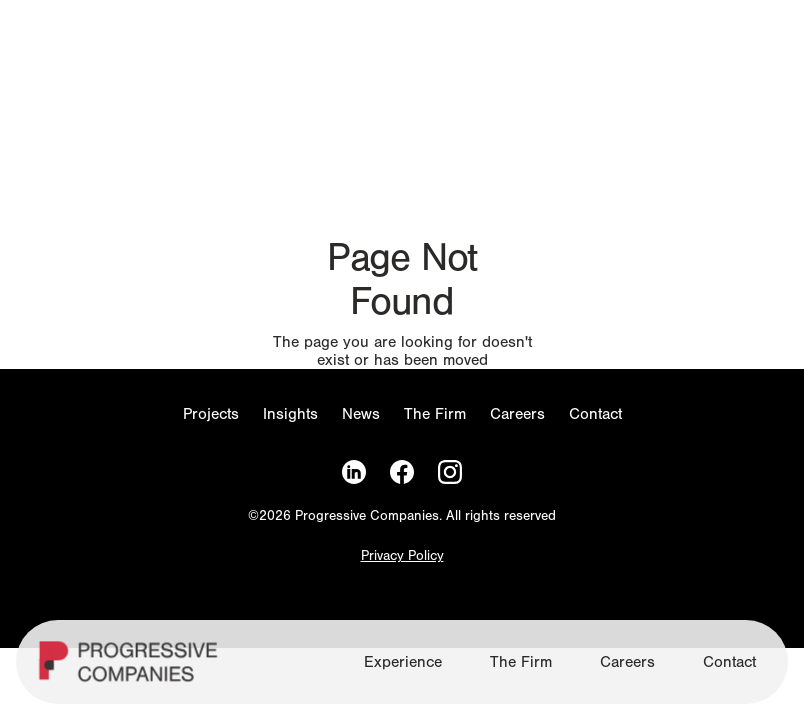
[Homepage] (131, 670)
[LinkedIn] (354, 472)
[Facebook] (402, 472)
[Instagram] (450, 472)
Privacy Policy (402, 556)
